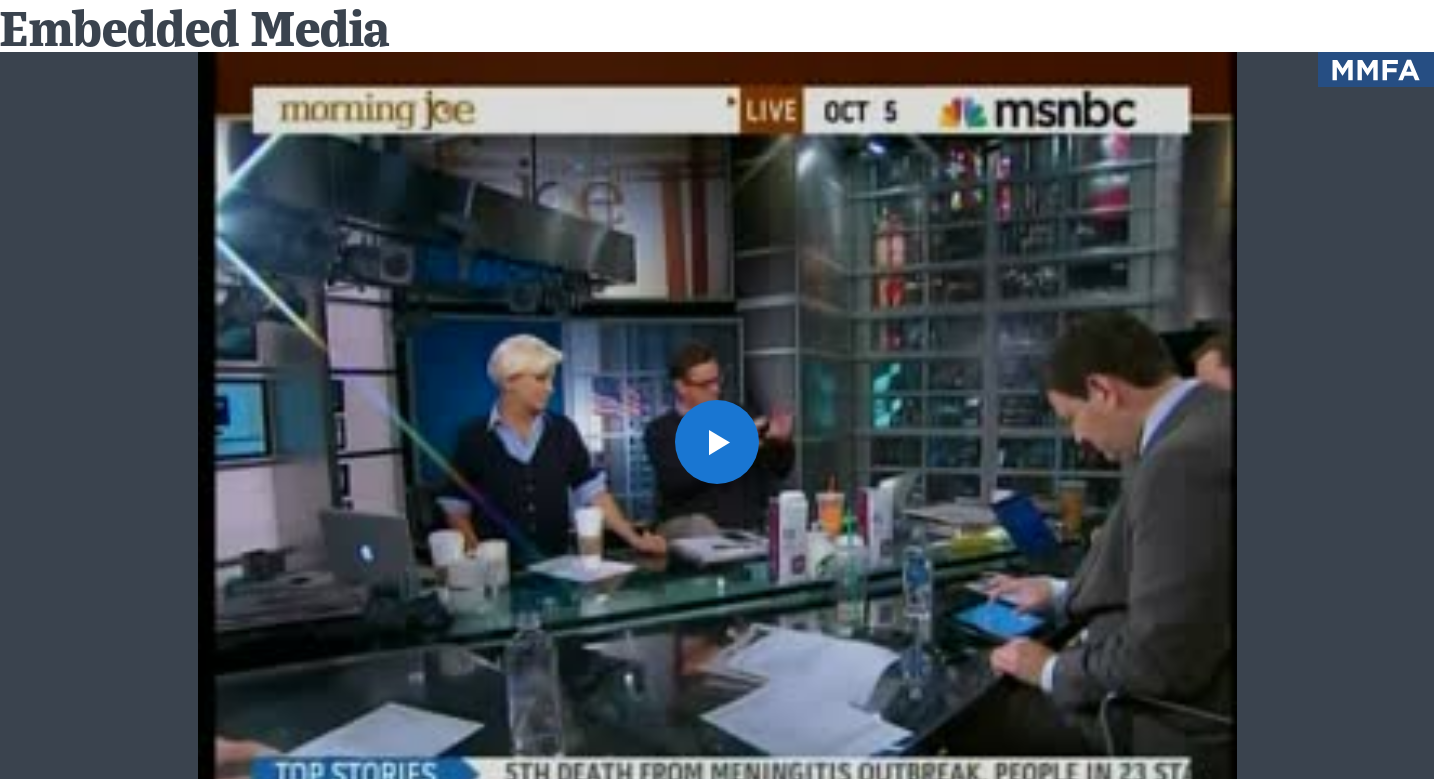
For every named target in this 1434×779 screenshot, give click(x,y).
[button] (717, 442)
